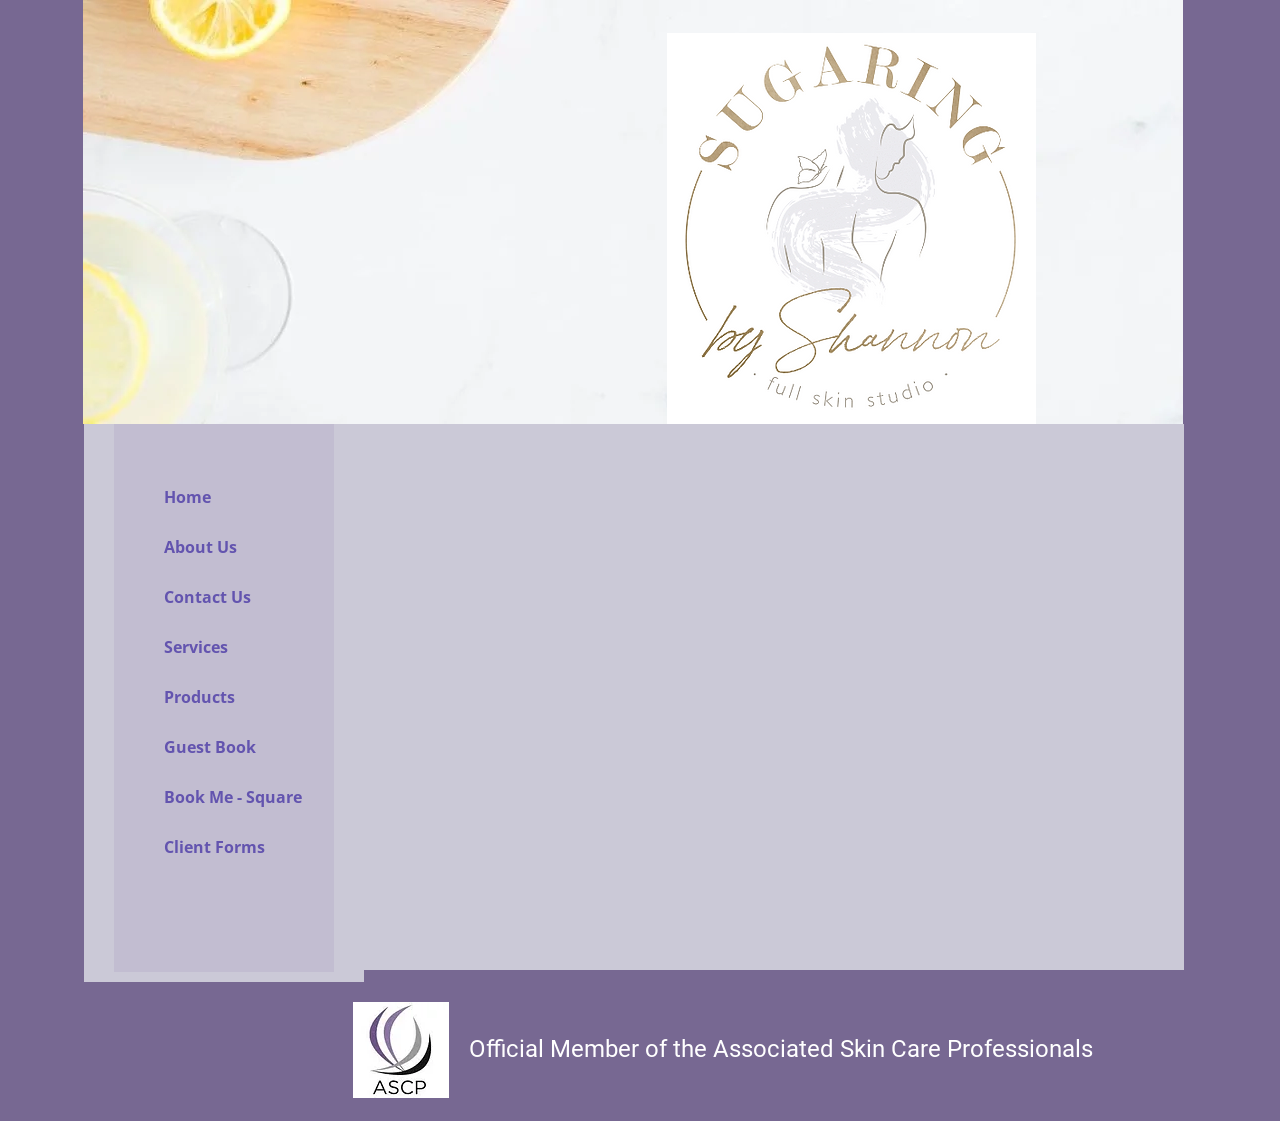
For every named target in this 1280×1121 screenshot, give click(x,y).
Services (196, 647)
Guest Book (210, 747)
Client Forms (214, 847)
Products (199, 697)
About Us (200, 547)
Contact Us (207, 597)
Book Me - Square (233, 797)
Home (187, 497)
